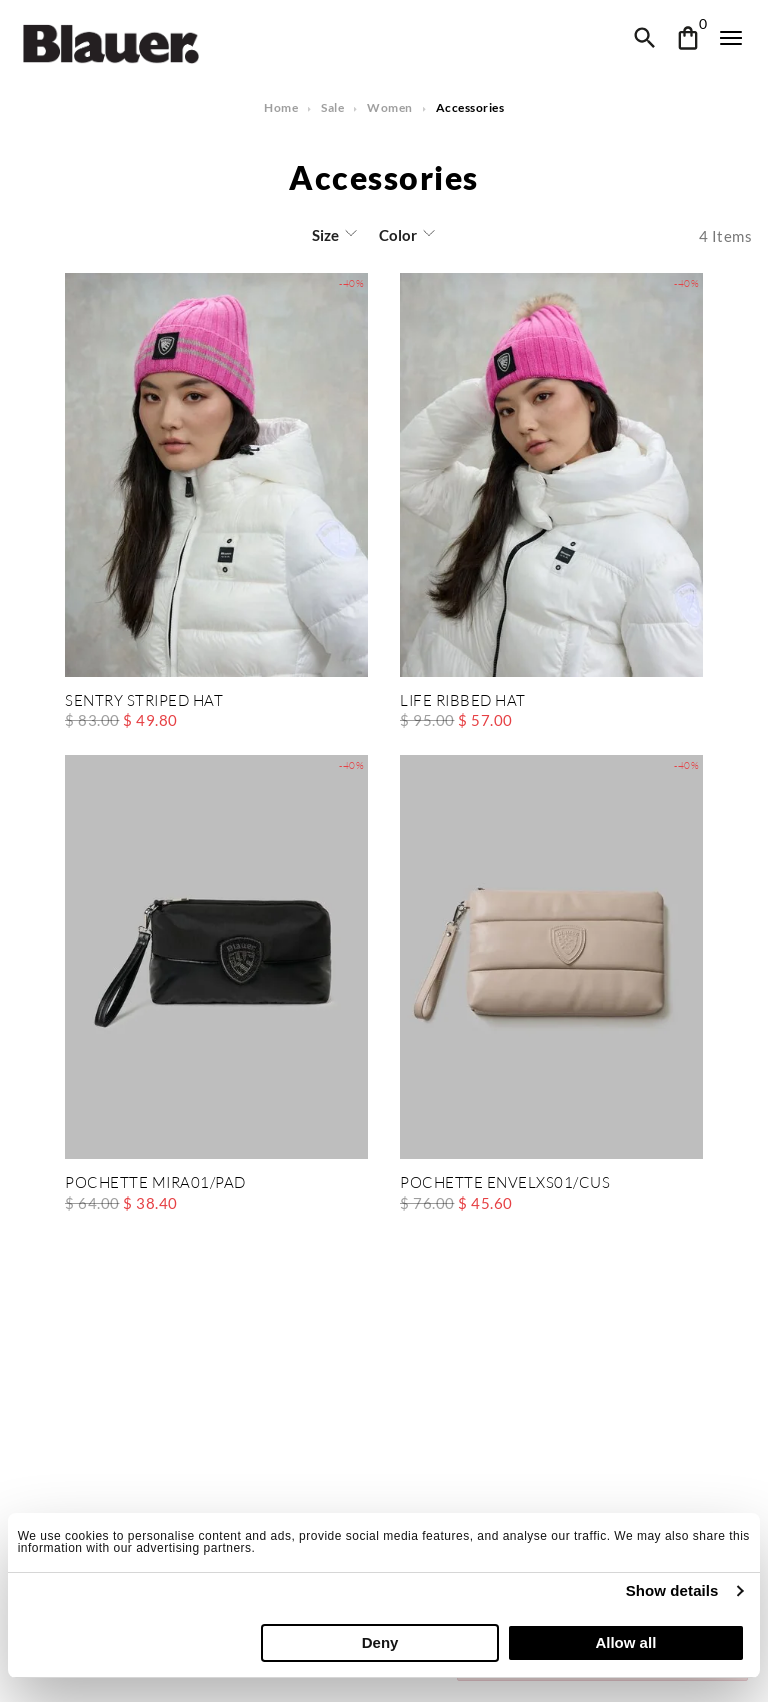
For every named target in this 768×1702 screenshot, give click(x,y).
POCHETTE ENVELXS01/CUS (504, 1183)
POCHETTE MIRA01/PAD (155, 1183)
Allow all (625, 1642)
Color (397, 235)
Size (326, 235)
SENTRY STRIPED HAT (144, 701)
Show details (672, 1590)
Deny (380, 1642)
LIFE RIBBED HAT (462, 701)
